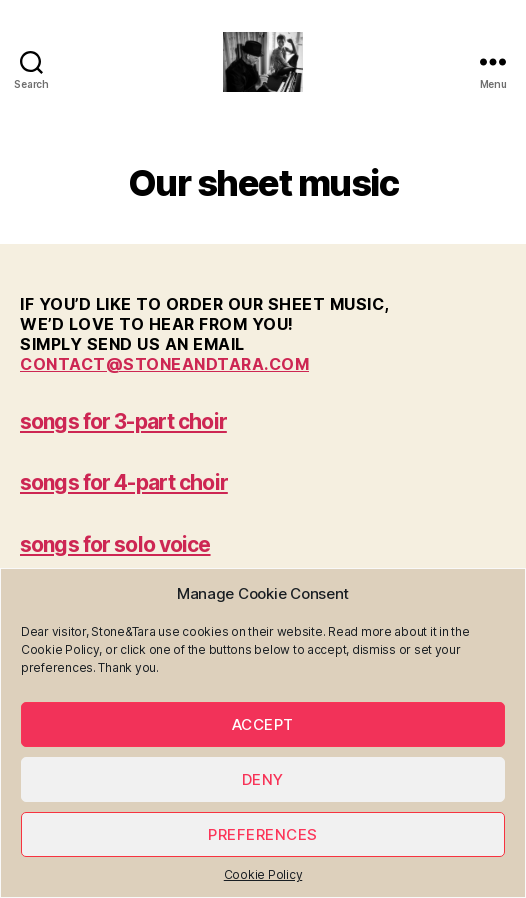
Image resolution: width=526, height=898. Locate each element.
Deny (263, 779)
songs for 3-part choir (123, 421)
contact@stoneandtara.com (164, 364)
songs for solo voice (115, 544)
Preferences (263, 834)
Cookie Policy (263, 874)
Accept (263, 724)
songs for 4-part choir (124, 482)
